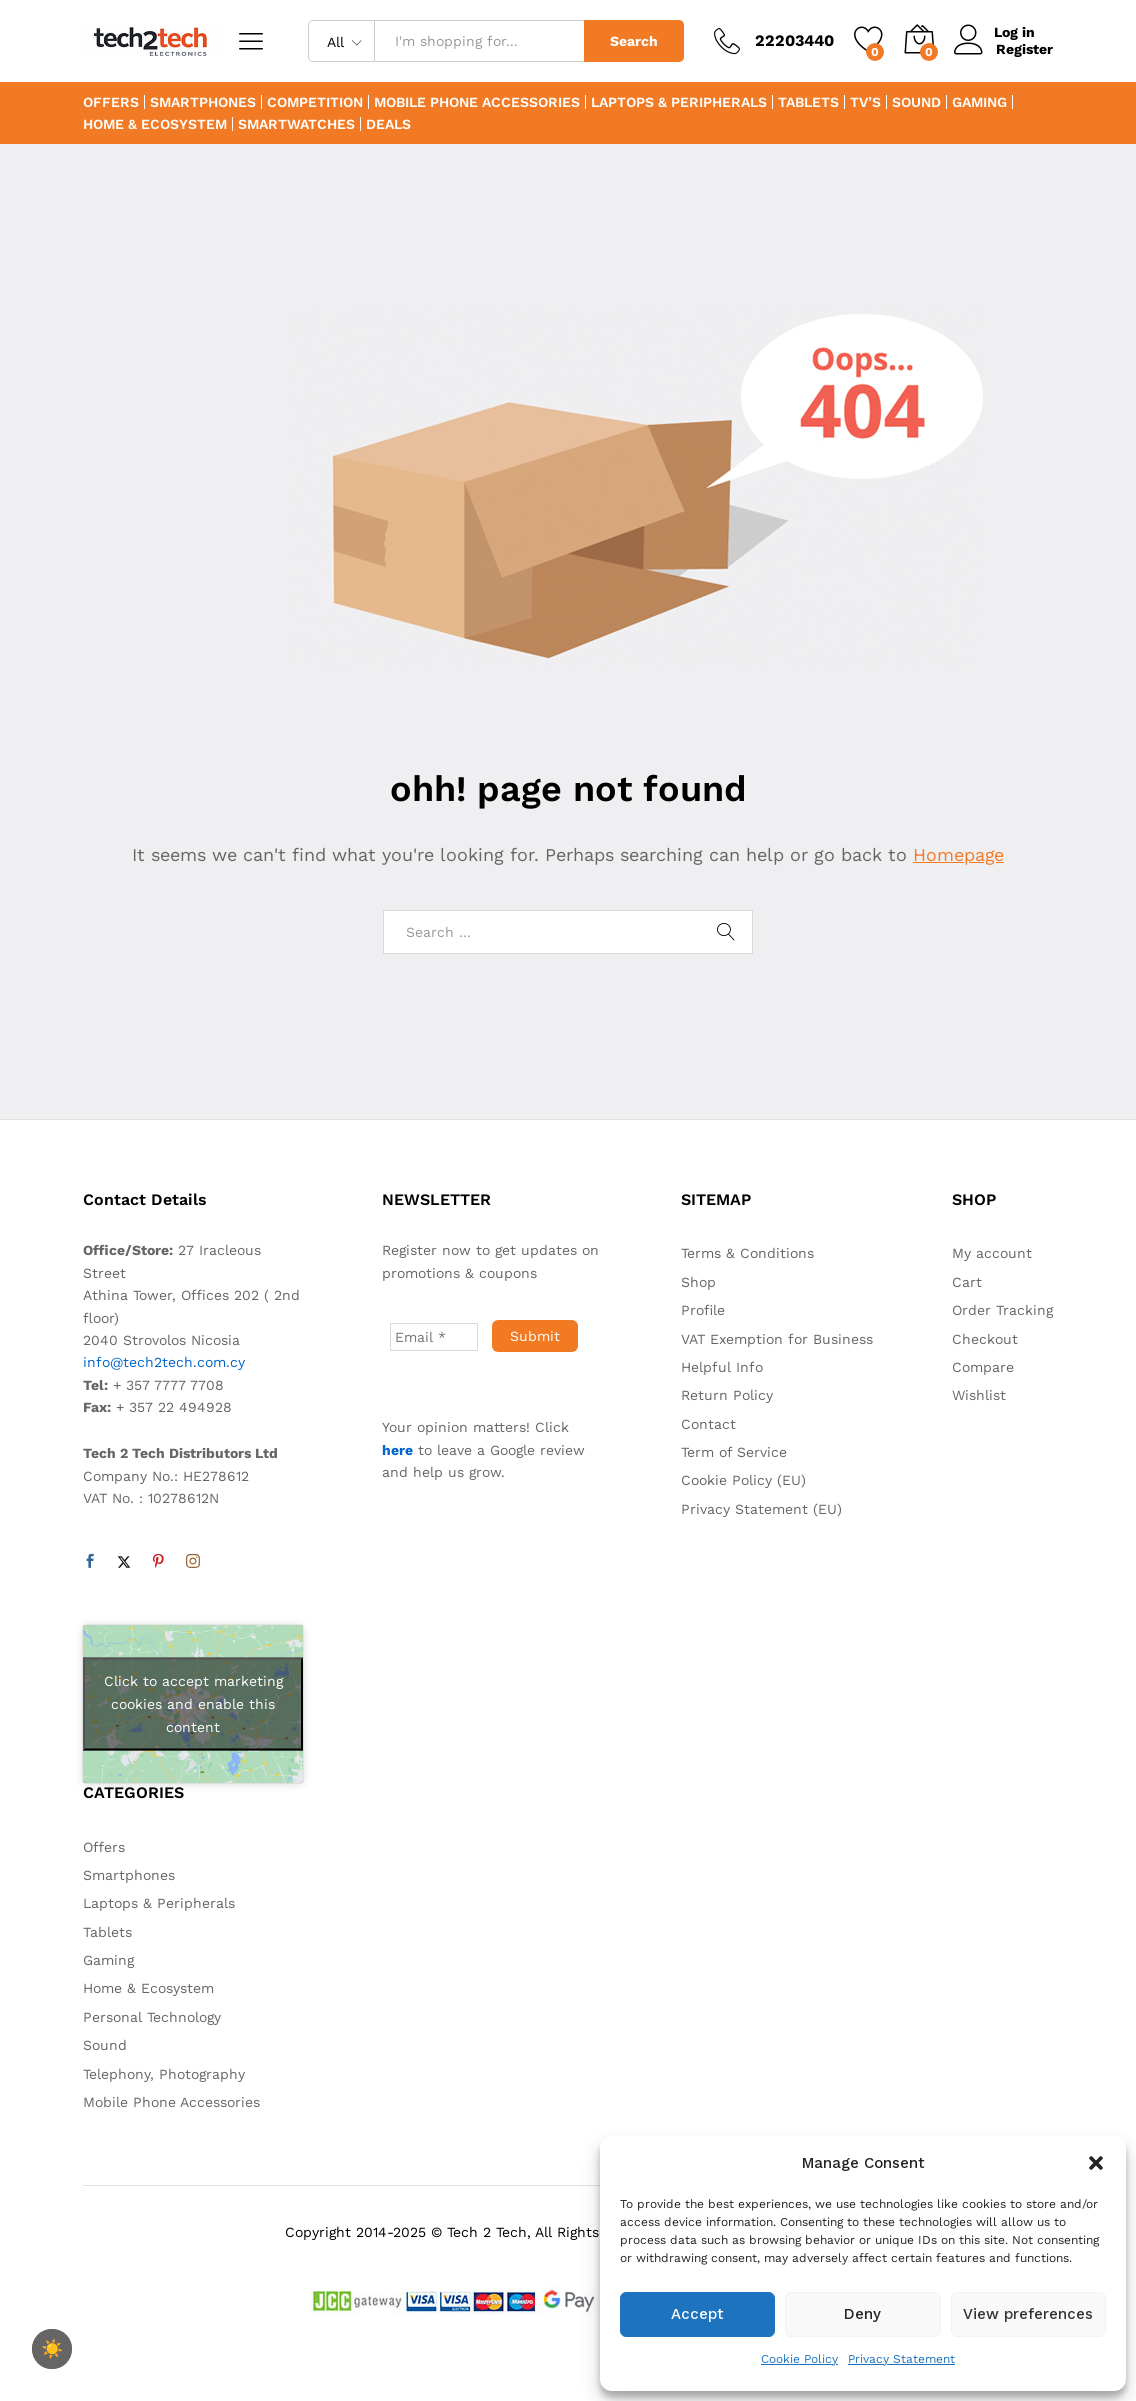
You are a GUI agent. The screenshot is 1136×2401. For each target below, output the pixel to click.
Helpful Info (722, 1367)
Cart (967, 1282)
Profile (703, 1310)
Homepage (959, 854)
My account (992, 1253)
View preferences (1028, 2314)
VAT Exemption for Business (777, 1339)
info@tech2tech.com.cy (164, 1362)
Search (634, 41)
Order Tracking (1002, 1310)
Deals (388, 124)
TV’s (865, 102)
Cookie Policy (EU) (743, 1480)
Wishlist (979, 1395)
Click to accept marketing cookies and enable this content (193, 1704)
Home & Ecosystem (155, 124)
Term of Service (734, 1452)
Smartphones (203, 102)
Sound (916, 102)
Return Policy (727, 1395)
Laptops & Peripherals (679, 102)
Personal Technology (152, 2017)
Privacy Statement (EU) (761, 1509)
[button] (1096, 2163)
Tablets (808, 102)
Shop (698, 1282)
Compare (983, 1367)
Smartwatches (296, 124)
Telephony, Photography (164, 2074)
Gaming (979, 102)
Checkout (985, 1339)
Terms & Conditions (747, 1253)
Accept (697, 2314)
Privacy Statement (901, 2359)
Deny (862, 2314)
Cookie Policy (799, 2359)
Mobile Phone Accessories (477, 102)
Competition (315, 102)
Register (1024, 49)
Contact (708, 1424)
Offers (111, 102)
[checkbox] (52, 2349)
